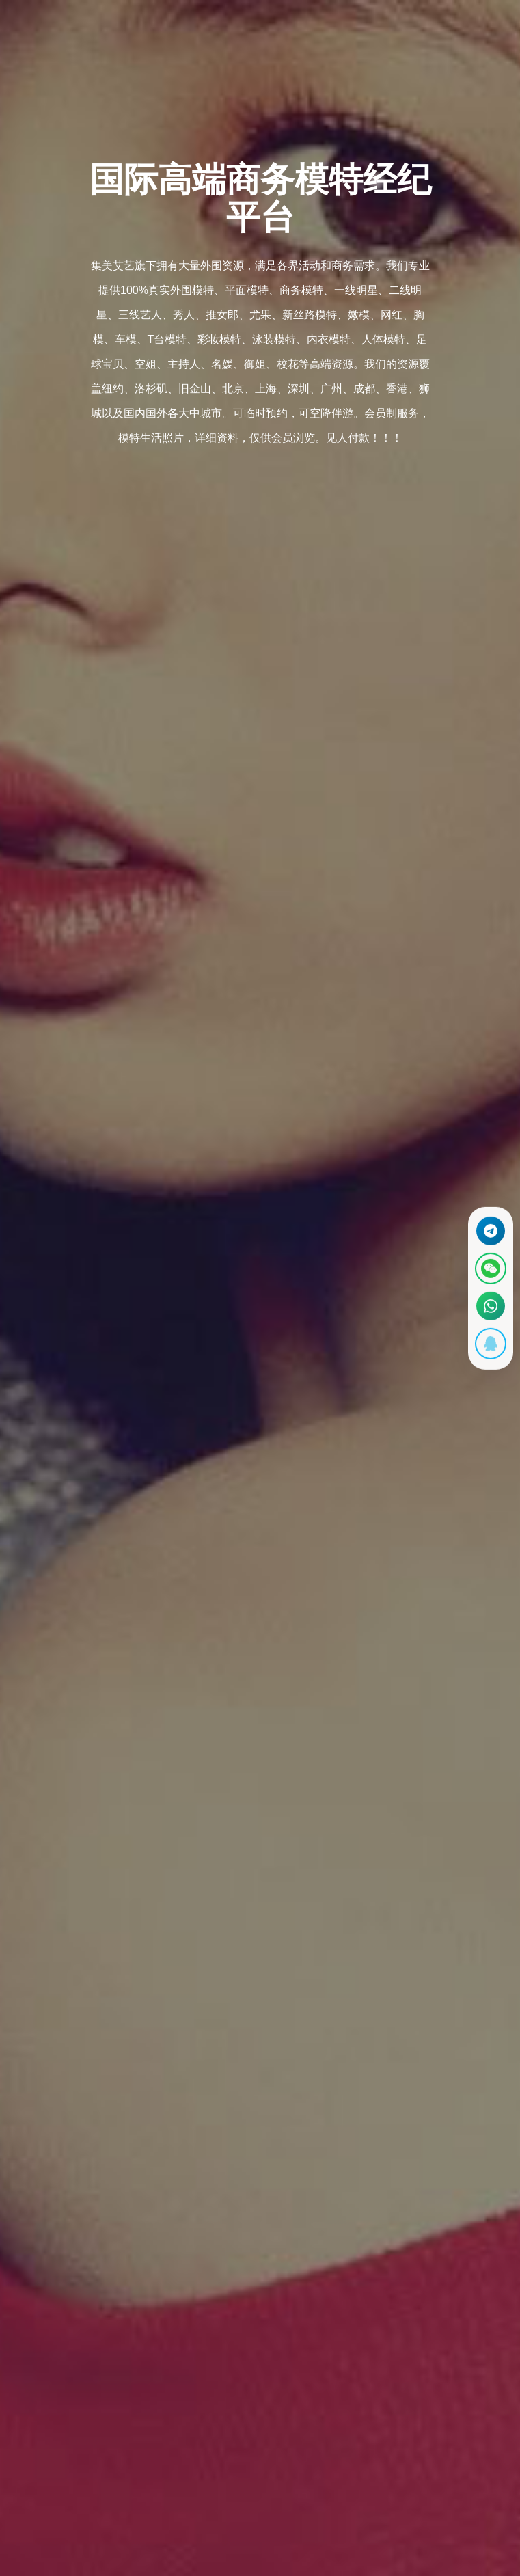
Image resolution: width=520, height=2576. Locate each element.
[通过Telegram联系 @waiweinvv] (489, 1227)
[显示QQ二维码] (489, 1348)
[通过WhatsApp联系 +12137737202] (489, 1307)
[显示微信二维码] (489, 1267)
